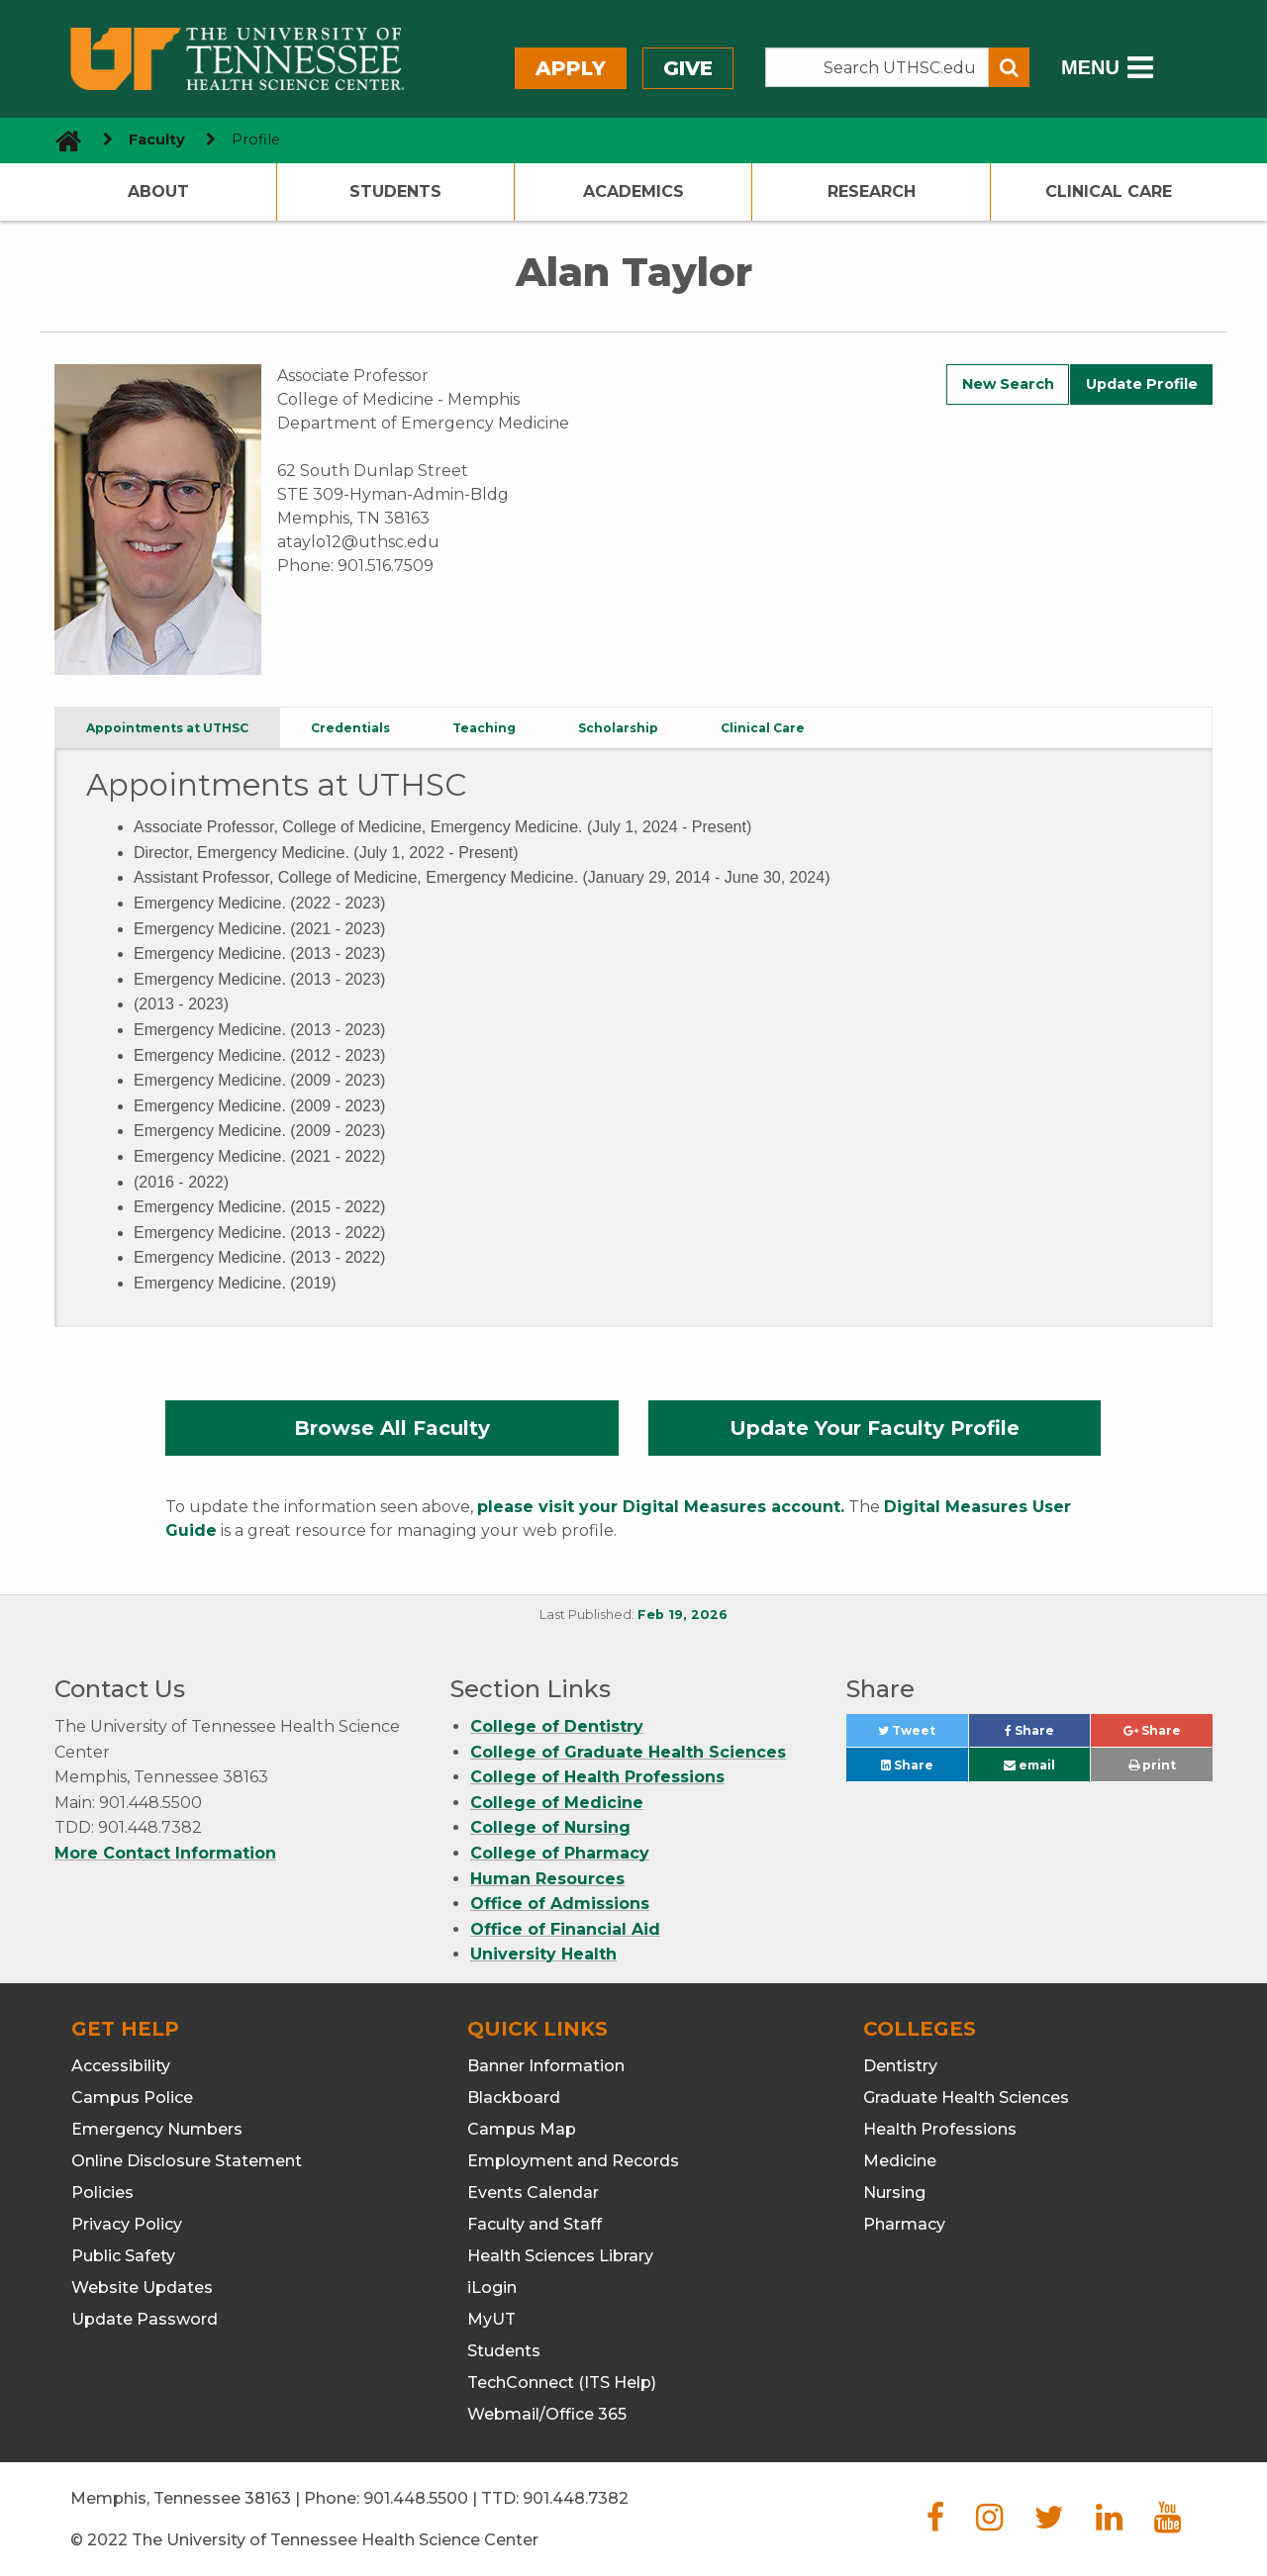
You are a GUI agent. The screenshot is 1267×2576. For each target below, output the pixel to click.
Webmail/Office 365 (547, 2414)
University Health (543, 1954)
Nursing (894, 2192)
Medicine (899, 2160)
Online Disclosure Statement (186, 2160)
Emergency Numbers (157, 2129)
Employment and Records (573, 2160)
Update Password (144, 2319)
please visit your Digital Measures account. (660, 1506)
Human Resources (547, 1878)
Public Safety (123, 2255)
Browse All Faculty (392, 1428)
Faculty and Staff (534, 2224)
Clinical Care (1108, 191)
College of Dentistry (556, 1726)
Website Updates (142, 2287)
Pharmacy (904, 2224)
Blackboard (513, 2097)
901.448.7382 (576, 2498)
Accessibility (120, 2065)
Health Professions (940, 2129)
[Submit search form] (1009, 67)
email (1029, 1765)
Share (1047, 1735)
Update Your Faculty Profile (875, 1428)
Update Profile (1142, 384)
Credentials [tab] (350, 727)
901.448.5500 (415, 2498)
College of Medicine (556, 1802)
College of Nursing (550, 1827)
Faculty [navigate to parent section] (157, 139)
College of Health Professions (597, 1776)
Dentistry (900, 2065)
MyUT (491, 2319)
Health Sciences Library (560, 2255)
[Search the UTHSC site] (877, 67)
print (1152, 1765)
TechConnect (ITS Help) (561, 2382)
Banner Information (546, 2065)
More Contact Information (165, 1853)
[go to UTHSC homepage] (61, 140)
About (158, 191)
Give (688, 68)
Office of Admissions (559, 1903)
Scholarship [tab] (618, 727)
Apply (571, 68)
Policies (102, 2192)
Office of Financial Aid (565, 1929)
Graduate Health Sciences (966, 2097)
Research (872, 191)
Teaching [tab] (484, 727)
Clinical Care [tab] (763, 727)
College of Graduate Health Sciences (628, 1752)
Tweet (922, 1735)
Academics (633, 191)
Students (395, 191)
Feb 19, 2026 (682, 1614)
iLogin (492, 2287)
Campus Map (521, 2129)
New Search (1008, 384)
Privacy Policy (126, 2224)
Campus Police (132, 2097)
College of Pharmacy (559, 1853)
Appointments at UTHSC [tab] (167, 727)
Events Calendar (533, 2192)
